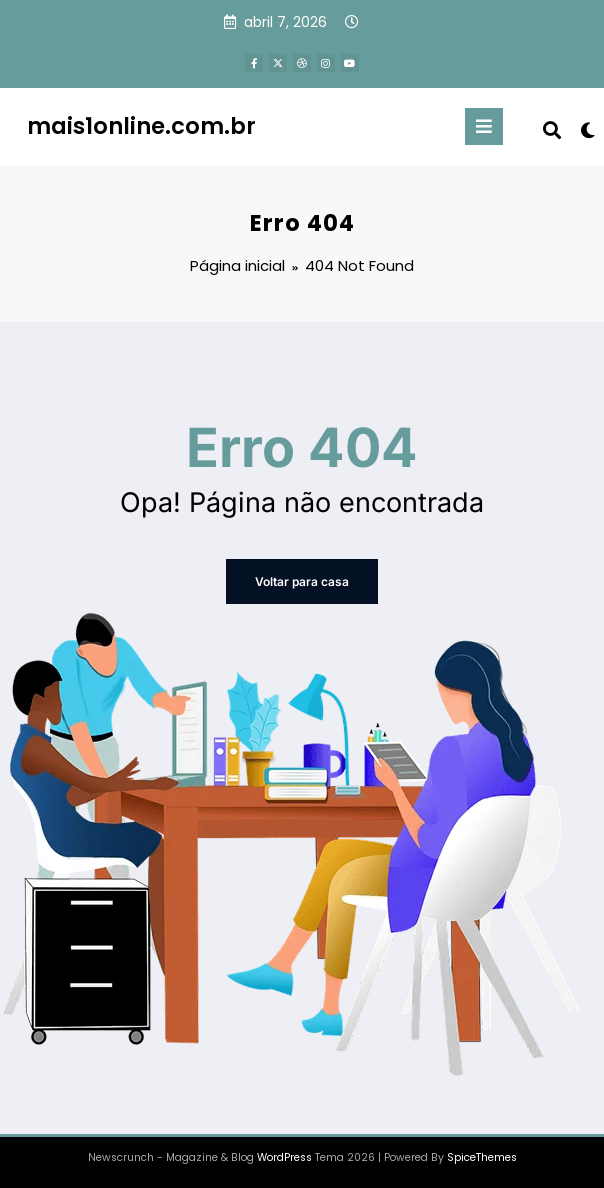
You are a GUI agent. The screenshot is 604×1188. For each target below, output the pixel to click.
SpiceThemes (482, 1157)
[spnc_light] (586, 130)
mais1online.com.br (141, 126)
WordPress (284, 1157)
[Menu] (484, 126)
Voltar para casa (302, 581)
